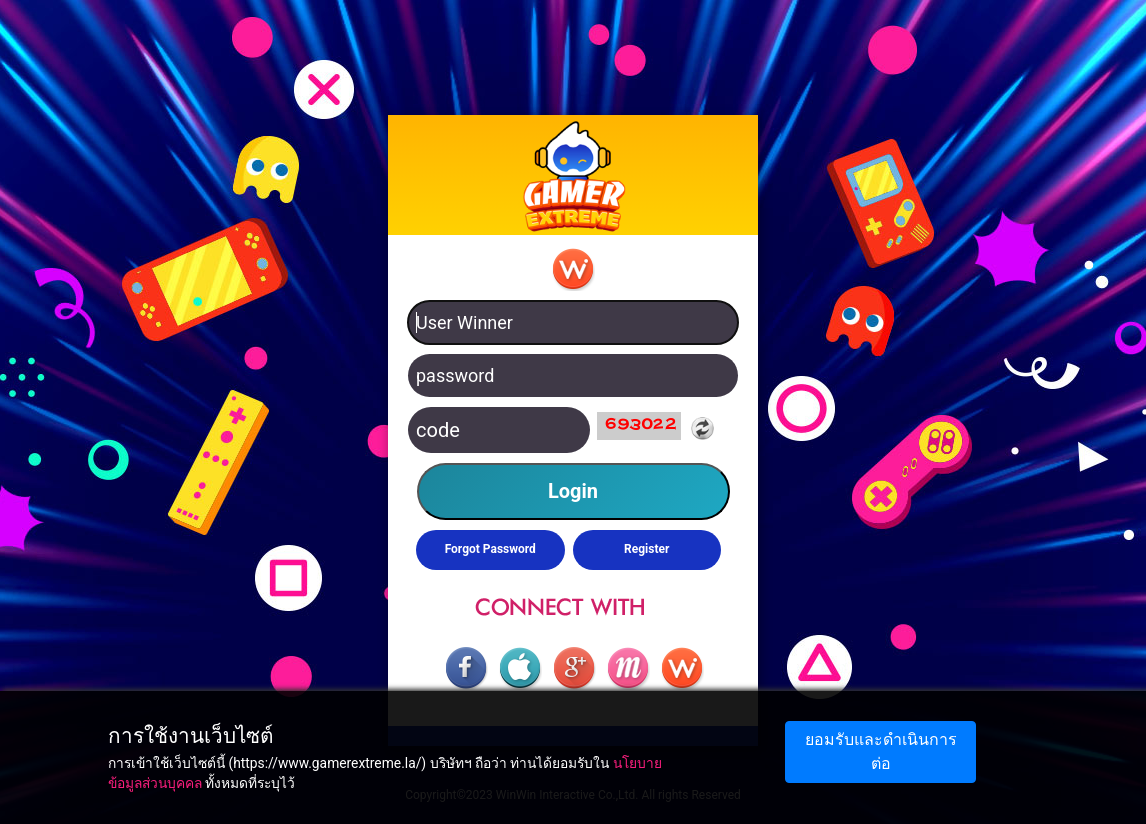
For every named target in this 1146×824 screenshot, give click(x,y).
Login (573, 491)
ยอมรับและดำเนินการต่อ (881, 751)
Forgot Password (490, 549)
